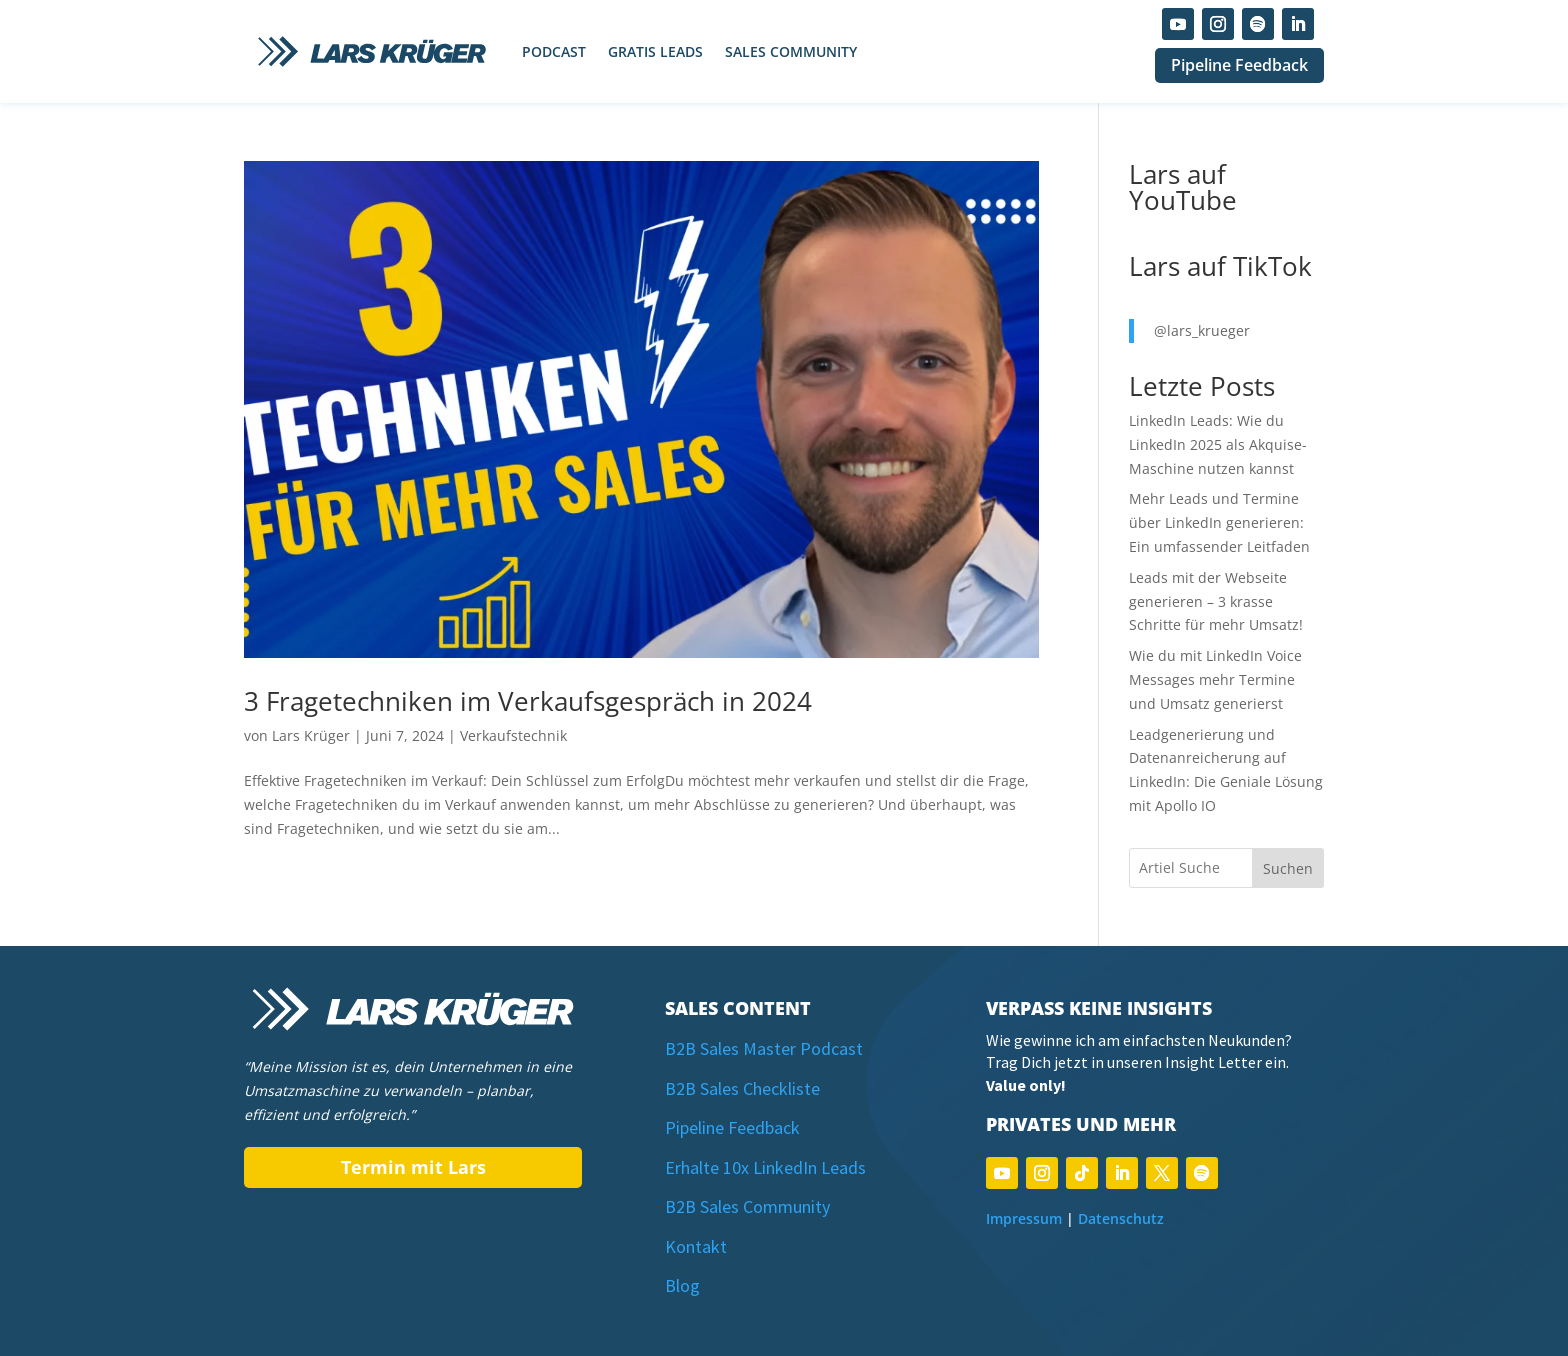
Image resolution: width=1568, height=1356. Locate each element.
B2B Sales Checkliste (742, 1088)
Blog (682, 1285)
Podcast (554, 51)
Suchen (1288, 868)
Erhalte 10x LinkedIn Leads (765, 1167)
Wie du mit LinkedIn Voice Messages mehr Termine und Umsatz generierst (1215, 679)
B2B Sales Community (747, 1206)
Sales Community (791, 51)
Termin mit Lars (413, 1167)
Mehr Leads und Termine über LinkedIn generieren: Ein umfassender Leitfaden (1219, 522)
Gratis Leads (655, 51)
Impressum (1024, 1218)
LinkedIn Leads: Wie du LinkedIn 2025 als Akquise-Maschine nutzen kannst (1218, 444)
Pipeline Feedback (1239, 65)
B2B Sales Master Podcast (764, 1048)
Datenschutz (1121, 1218)
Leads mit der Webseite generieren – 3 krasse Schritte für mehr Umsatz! (1216, 601)
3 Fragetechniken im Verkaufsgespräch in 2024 (528, 701)
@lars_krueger (1202, 330)
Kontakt (696, 1246)
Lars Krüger (311, 735)
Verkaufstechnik (513, 735)
